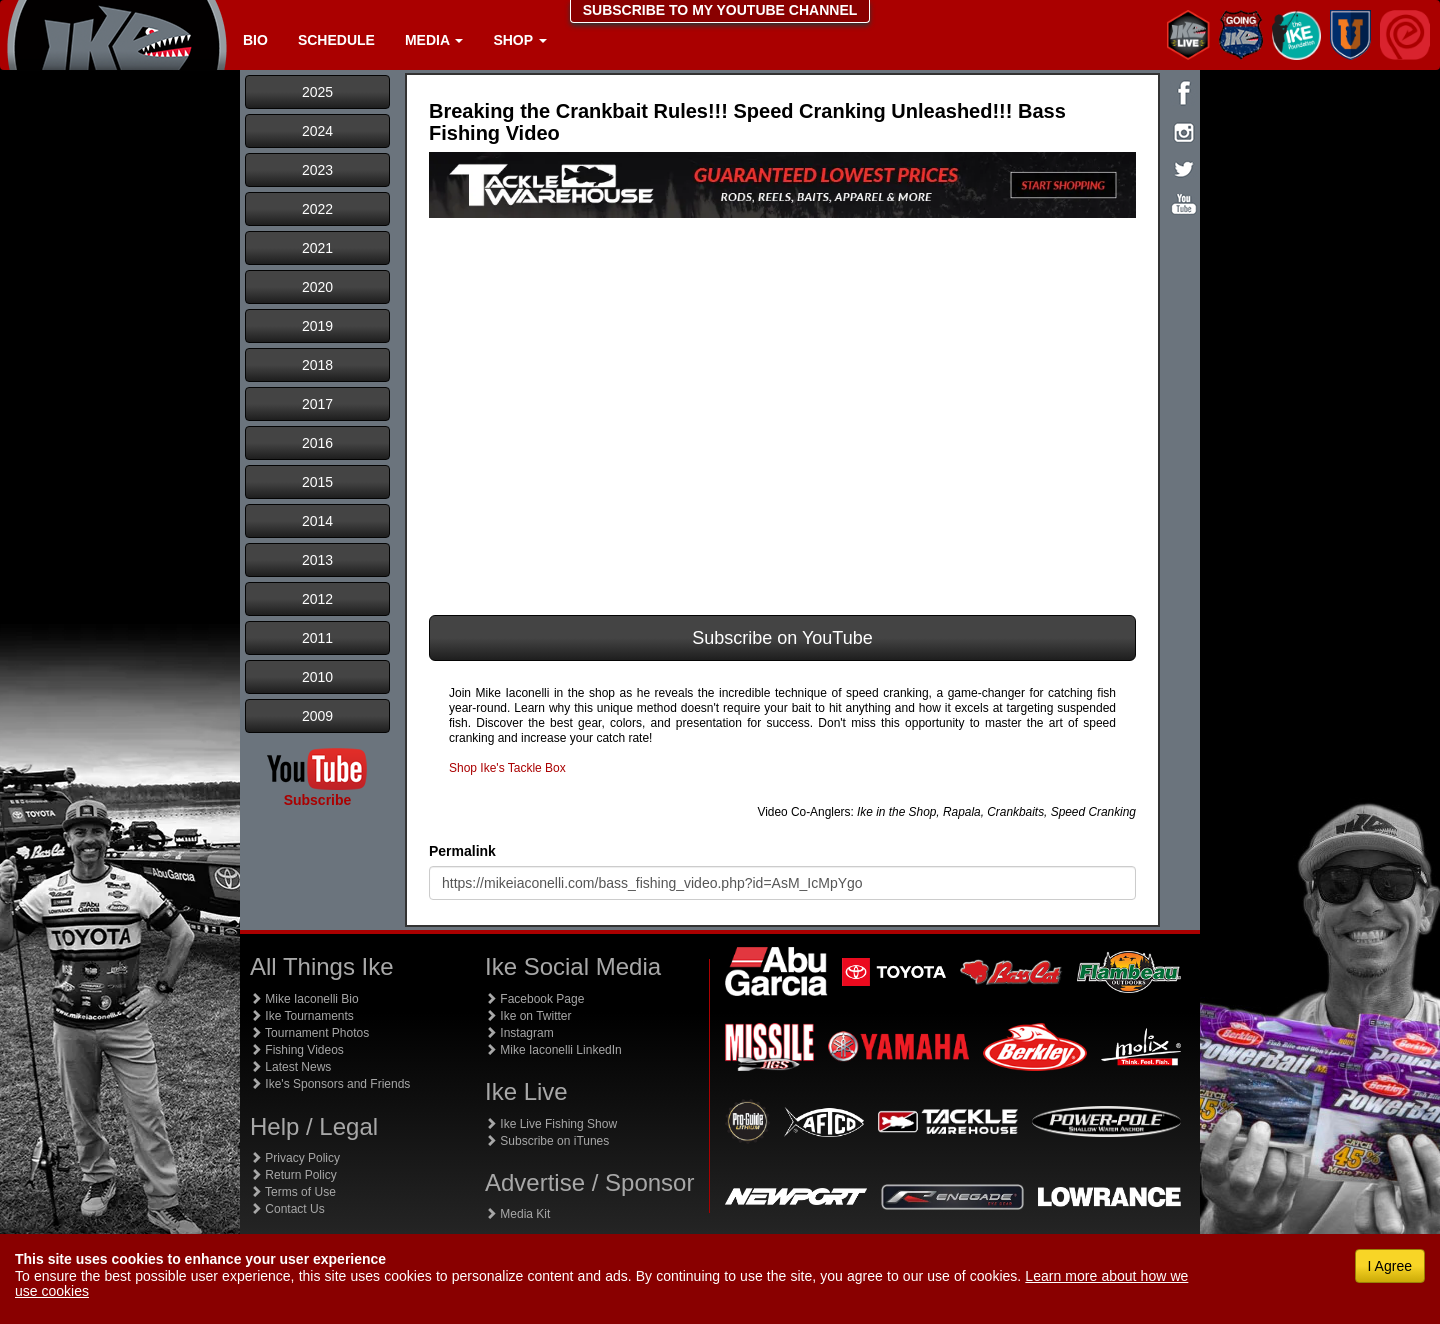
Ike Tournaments (302, 1016)
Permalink (462, 851)
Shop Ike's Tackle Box (507, 768)
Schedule (336, 40)
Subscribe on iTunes (547, 1141)
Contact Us (287, 1209)
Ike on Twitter (528, 1016)
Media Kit (517, 1214)
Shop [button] (519, 40)
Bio (255, 40)
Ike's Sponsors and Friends (330, 1084)
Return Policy (293, 1175)
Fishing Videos (297, 1050)
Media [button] (434, 40)
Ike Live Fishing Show (551, 1124)
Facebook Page (534, 999)
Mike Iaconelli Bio (304, 999)
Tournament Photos (309, 1033)
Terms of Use (293, 1192)
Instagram (519, 1033)
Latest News (290, 1067)
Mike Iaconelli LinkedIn (553, 1050)
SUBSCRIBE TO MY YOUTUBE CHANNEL (720, 10)
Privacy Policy (295, 1158)
